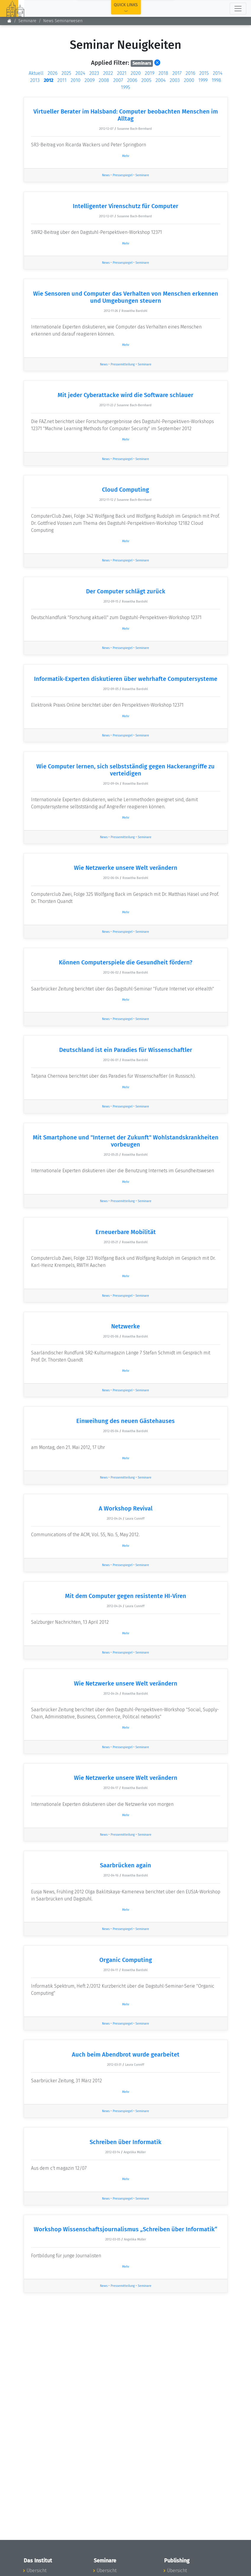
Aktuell (36, 73)
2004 (161, 80)
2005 (146, 80)
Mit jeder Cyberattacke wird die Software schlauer (125, 395)
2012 (48, 80)
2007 (118, 80)
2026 (52, 73)
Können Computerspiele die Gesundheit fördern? (125, 962)
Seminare (27, 20)
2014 (217, 73)
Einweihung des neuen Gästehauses (125, 1420)
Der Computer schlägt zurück (125, 591)
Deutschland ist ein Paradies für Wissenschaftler (125, 1049)
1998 (216, 80)
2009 (90, 80)
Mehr (125, 156)
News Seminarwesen (62, 20)
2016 (190, 73)
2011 (62, 80)
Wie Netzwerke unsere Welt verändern (125, 867)
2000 (189, 80)
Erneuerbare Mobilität (125, 1232)
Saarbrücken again (125, 1865)
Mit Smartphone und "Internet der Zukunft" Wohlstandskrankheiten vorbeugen (125, 1141)
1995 (125, 87)
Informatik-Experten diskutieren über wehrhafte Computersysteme (125, 678)
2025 (66, 73)
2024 (80, 73)
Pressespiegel (122, 175)
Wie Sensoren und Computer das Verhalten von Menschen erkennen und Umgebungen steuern (125, 297)
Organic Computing (125, 1959)
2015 (204, 73)
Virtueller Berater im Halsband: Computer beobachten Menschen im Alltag (125, 115)
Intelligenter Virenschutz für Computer (125, 206)
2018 (163, 73)
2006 (132, 80)
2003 (175, 80)
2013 (35, 80)
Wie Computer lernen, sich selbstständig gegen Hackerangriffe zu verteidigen (125, 770)
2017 (177, 73)
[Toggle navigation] (238, 8)
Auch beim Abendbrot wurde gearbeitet (125, 2054)
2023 (94, 73)
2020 (136, 73)
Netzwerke (125, 1326)
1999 (203, 80)
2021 (122, 73)
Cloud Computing (125, 489)
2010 (75, 80)
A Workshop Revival (126, 1508)
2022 (108, 73)
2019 (149, 73)
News (106, 175)
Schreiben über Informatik (125, 2142)
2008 (104, 80)
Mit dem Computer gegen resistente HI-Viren (125, 1595)
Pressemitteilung (123, 364)
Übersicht (36, 2570)
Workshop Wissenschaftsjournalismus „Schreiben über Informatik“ (125, 2229)
